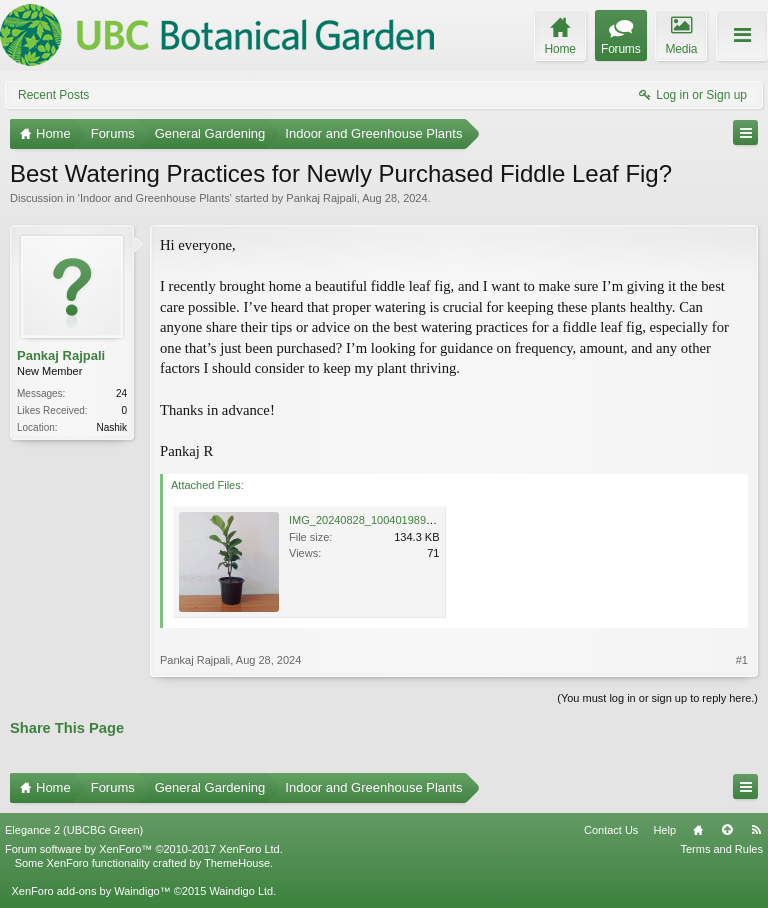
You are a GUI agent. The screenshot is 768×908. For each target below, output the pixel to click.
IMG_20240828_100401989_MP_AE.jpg (388, 520)
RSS (756, 830)
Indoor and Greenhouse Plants (155, 198)
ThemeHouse (237, 863)
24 (121, 393)
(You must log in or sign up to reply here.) (657, 698)
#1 (742, 660)
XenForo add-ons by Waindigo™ (90, 891)
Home (698, 830)
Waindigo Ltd (241, 891)
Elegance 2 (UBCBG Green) (74, 830)
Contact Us (611, 830)
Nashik (111, 427)
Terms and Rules (721, 849)
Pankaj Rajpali (321, 198)
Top (727, 830)
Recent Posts (53, 95)
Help (664, 830)
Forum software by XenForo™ (144, 849)
